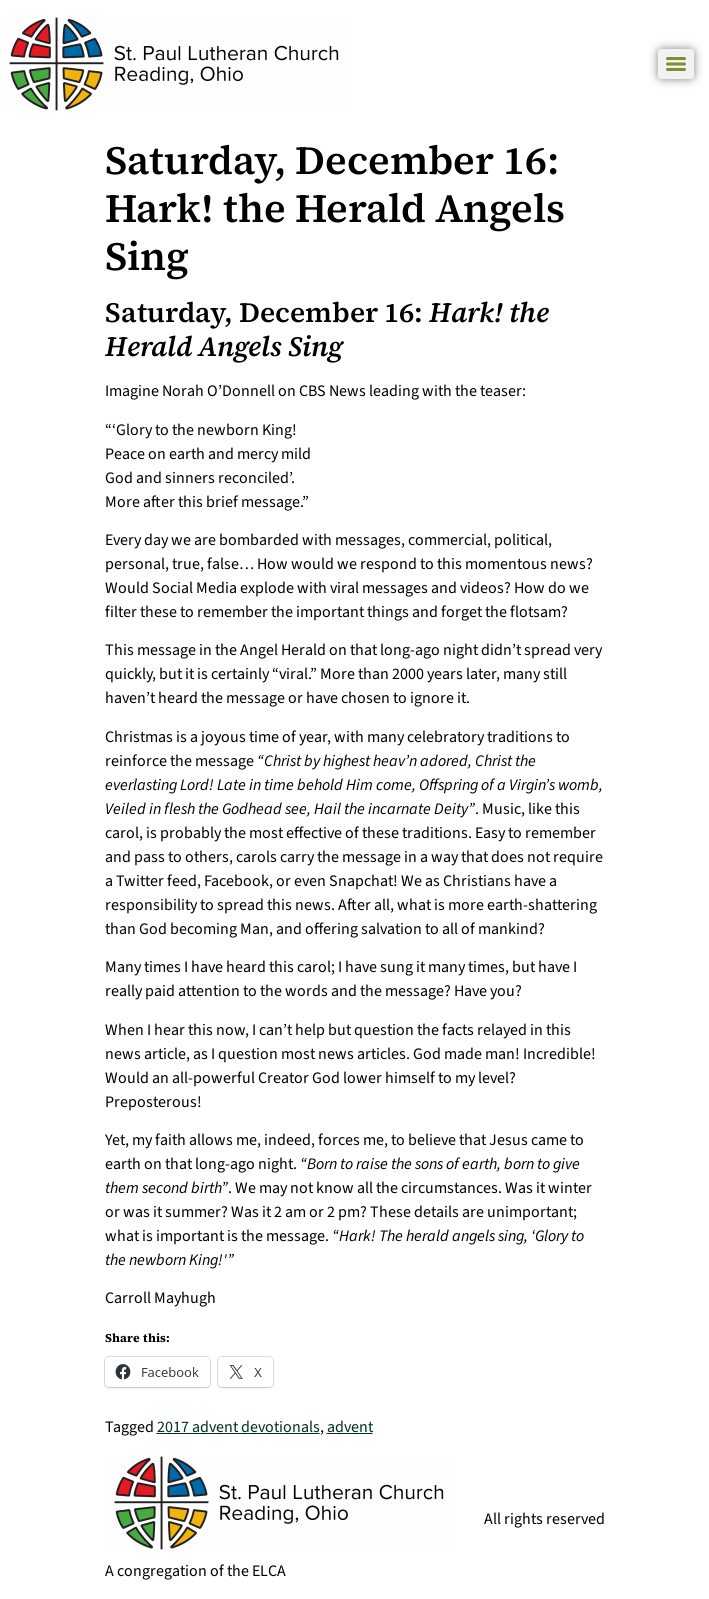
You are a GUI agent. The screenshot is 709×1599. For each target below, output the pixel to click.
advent (350, 1427)
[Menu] (676, 64)
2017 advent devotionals (238, 1427)
